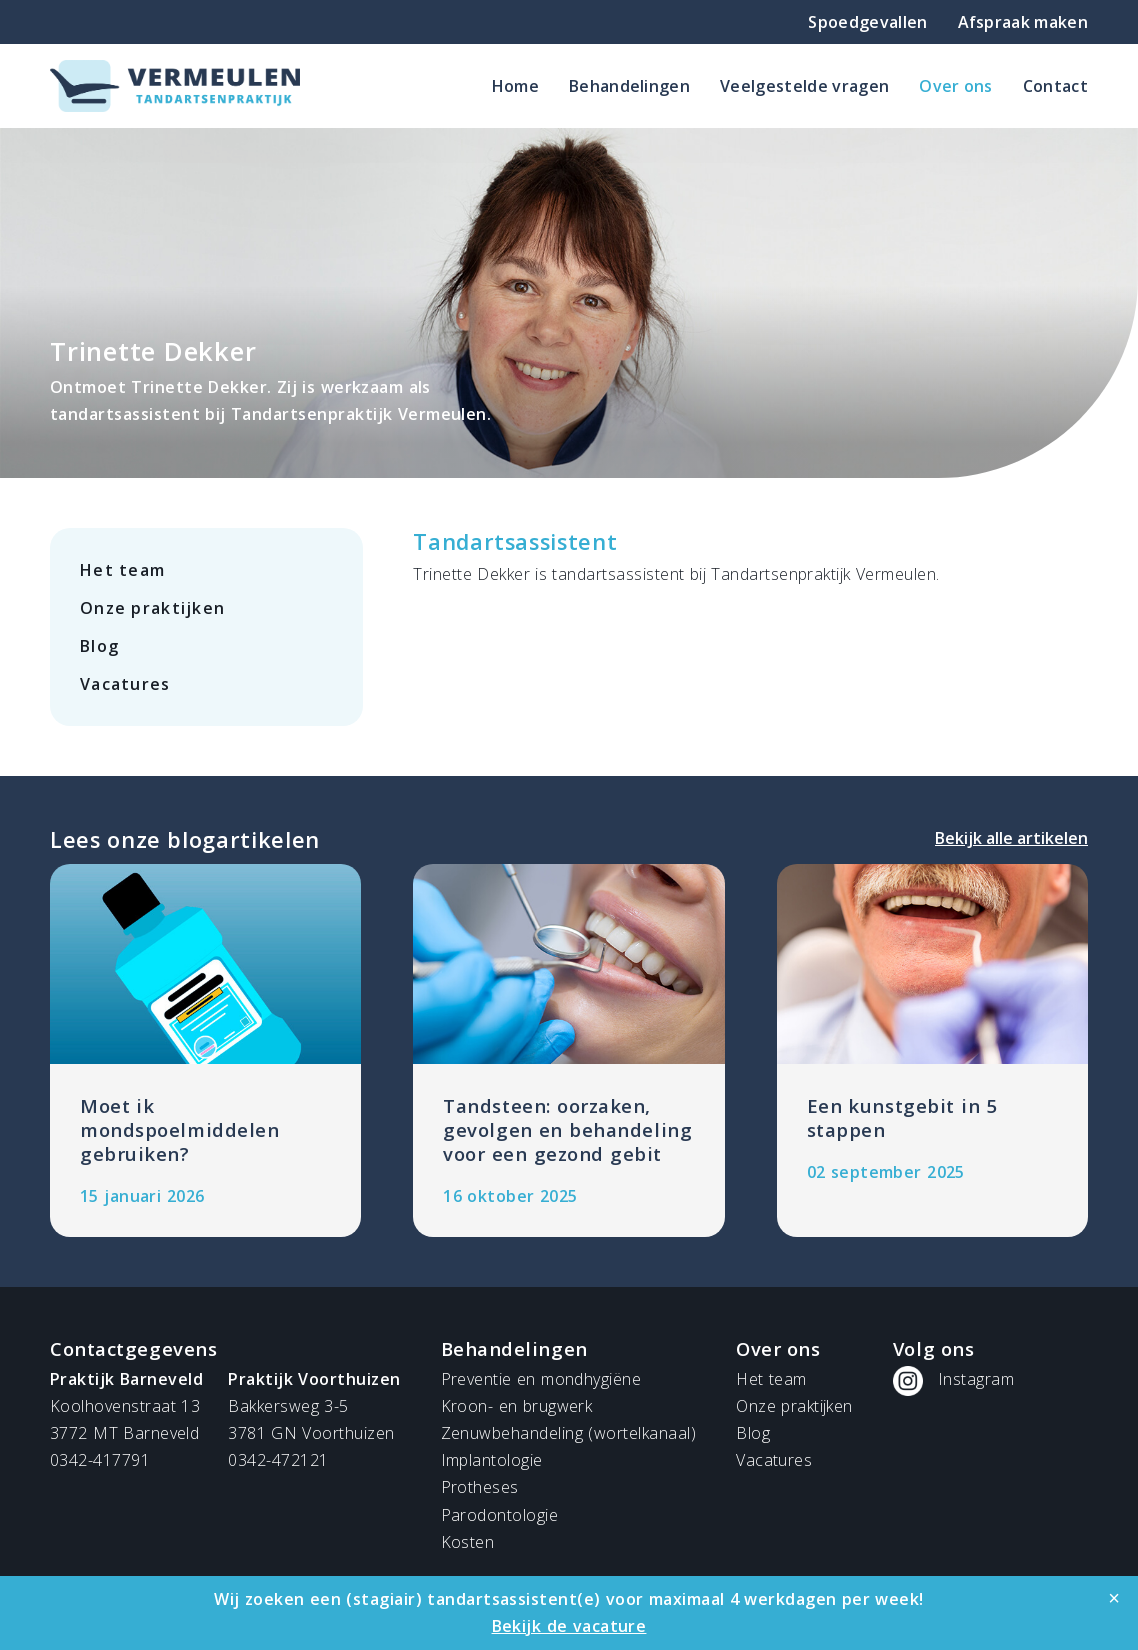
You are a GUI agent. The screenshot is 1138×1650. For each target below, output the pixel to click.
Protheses (480, 1487)
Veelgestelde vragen (804, 86)
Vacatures (125, 684)
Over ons (956, 86)
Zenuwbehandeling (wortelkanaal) (569, 1433)
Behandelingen (629, 86)
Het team (122, 570)
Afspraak (1023, 22)
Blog (99, 646)
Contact (1055, 86)
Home (515, 86)
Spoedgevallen (867, 22)
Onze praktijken (152, 608)
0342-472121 (278, 1460)
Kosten (468, 1542)
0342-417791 (100, 1460)
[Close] (1114, 1598)
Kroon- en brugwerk (517, 1406)
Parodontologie (500, 1515)
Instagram (976, 1379)
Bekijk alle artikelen (1011, 838)
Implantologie (492, 1460)
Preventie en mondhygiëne (541, 1379)
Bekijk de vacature (569, 1626)
